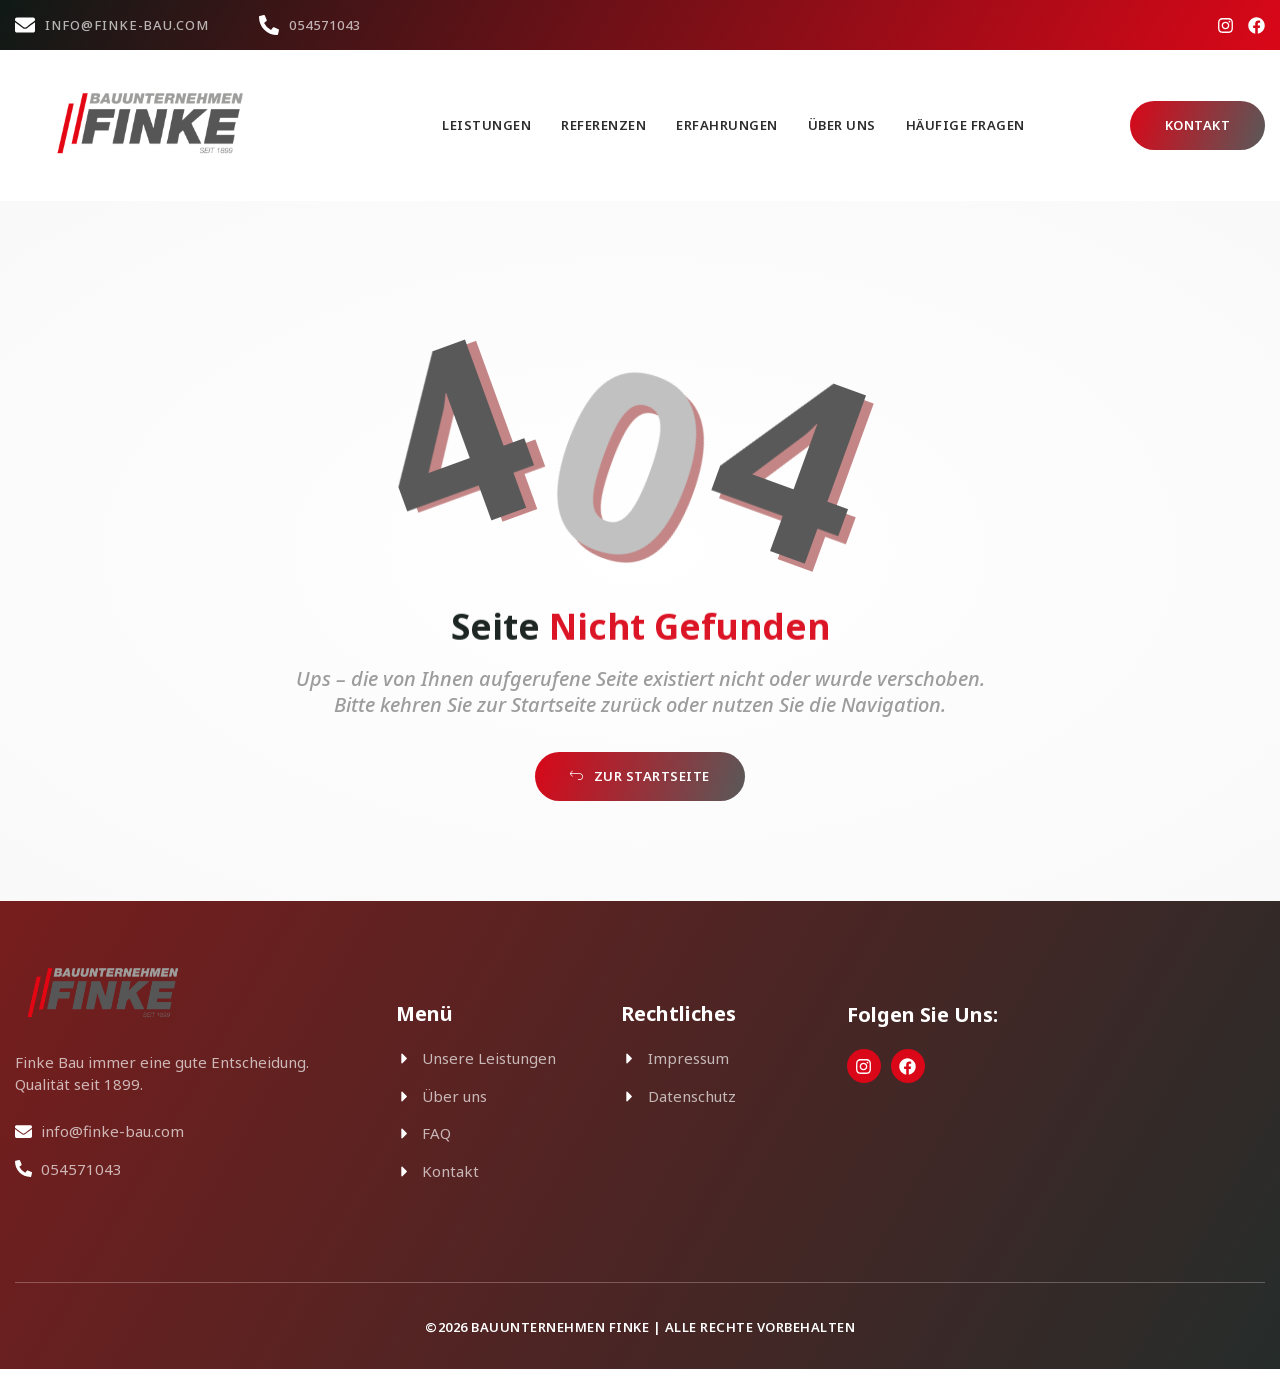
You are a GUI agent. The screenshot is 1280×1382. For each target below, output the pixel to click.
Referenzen (603, 125)
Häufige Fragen (965, 125)
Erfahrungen (727, 125)
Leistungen (486, 125)
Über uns (842, 125)
